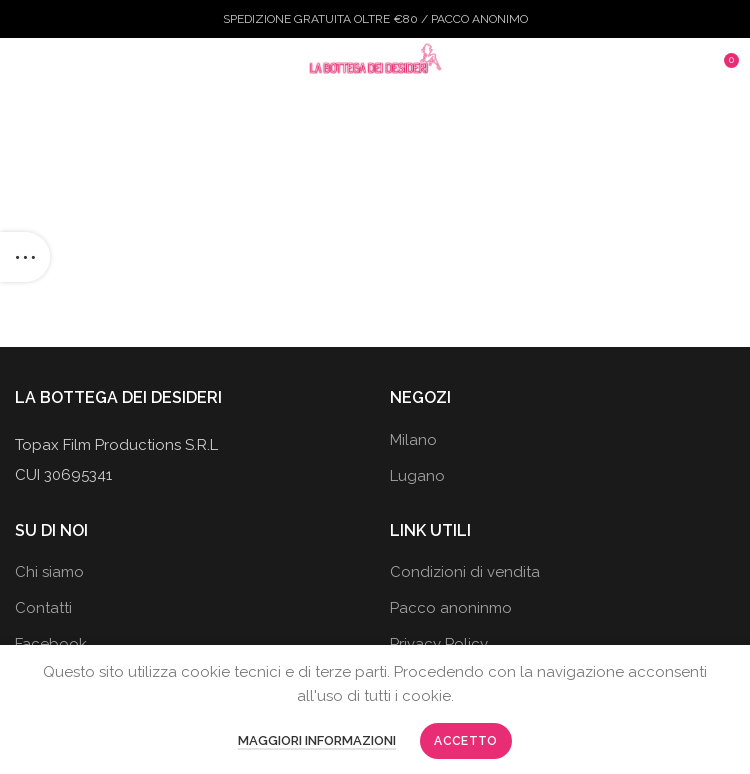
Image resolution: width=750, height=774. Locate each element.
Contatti (43, 608)
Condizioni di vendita (465, 572)
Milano (413, 440)
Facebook (51, 644)
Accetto (465, 741)
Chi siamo (49, 572)
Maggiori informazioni (317, 740)
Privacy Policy (439, 644)
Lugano (417, 476)
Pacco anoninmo (451, 608)
